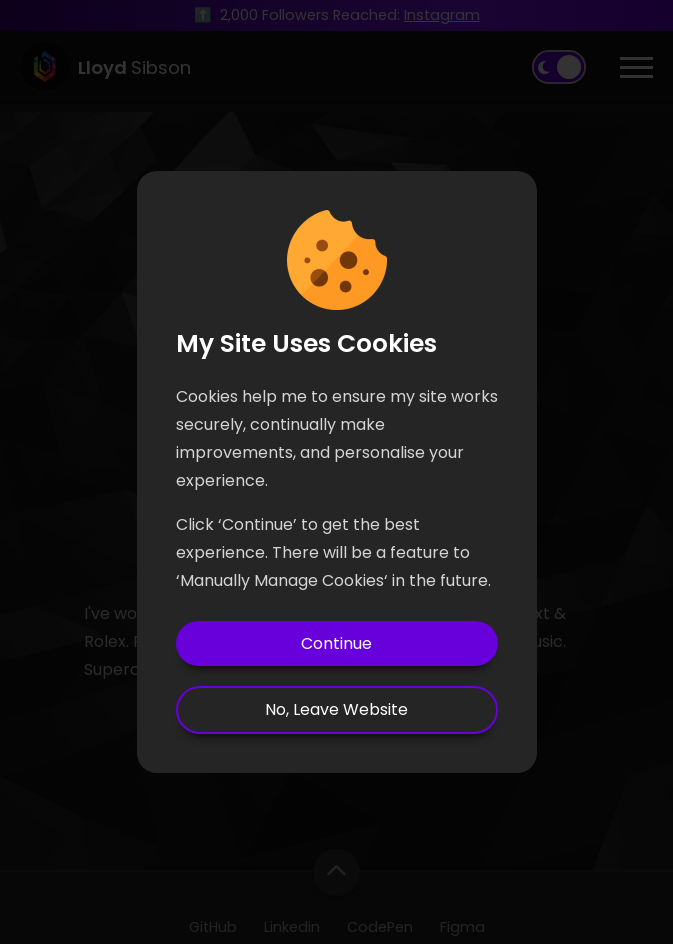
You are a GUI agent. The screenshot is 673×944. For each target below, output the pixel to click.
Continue (336, 643)
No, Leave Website (336, 709)
